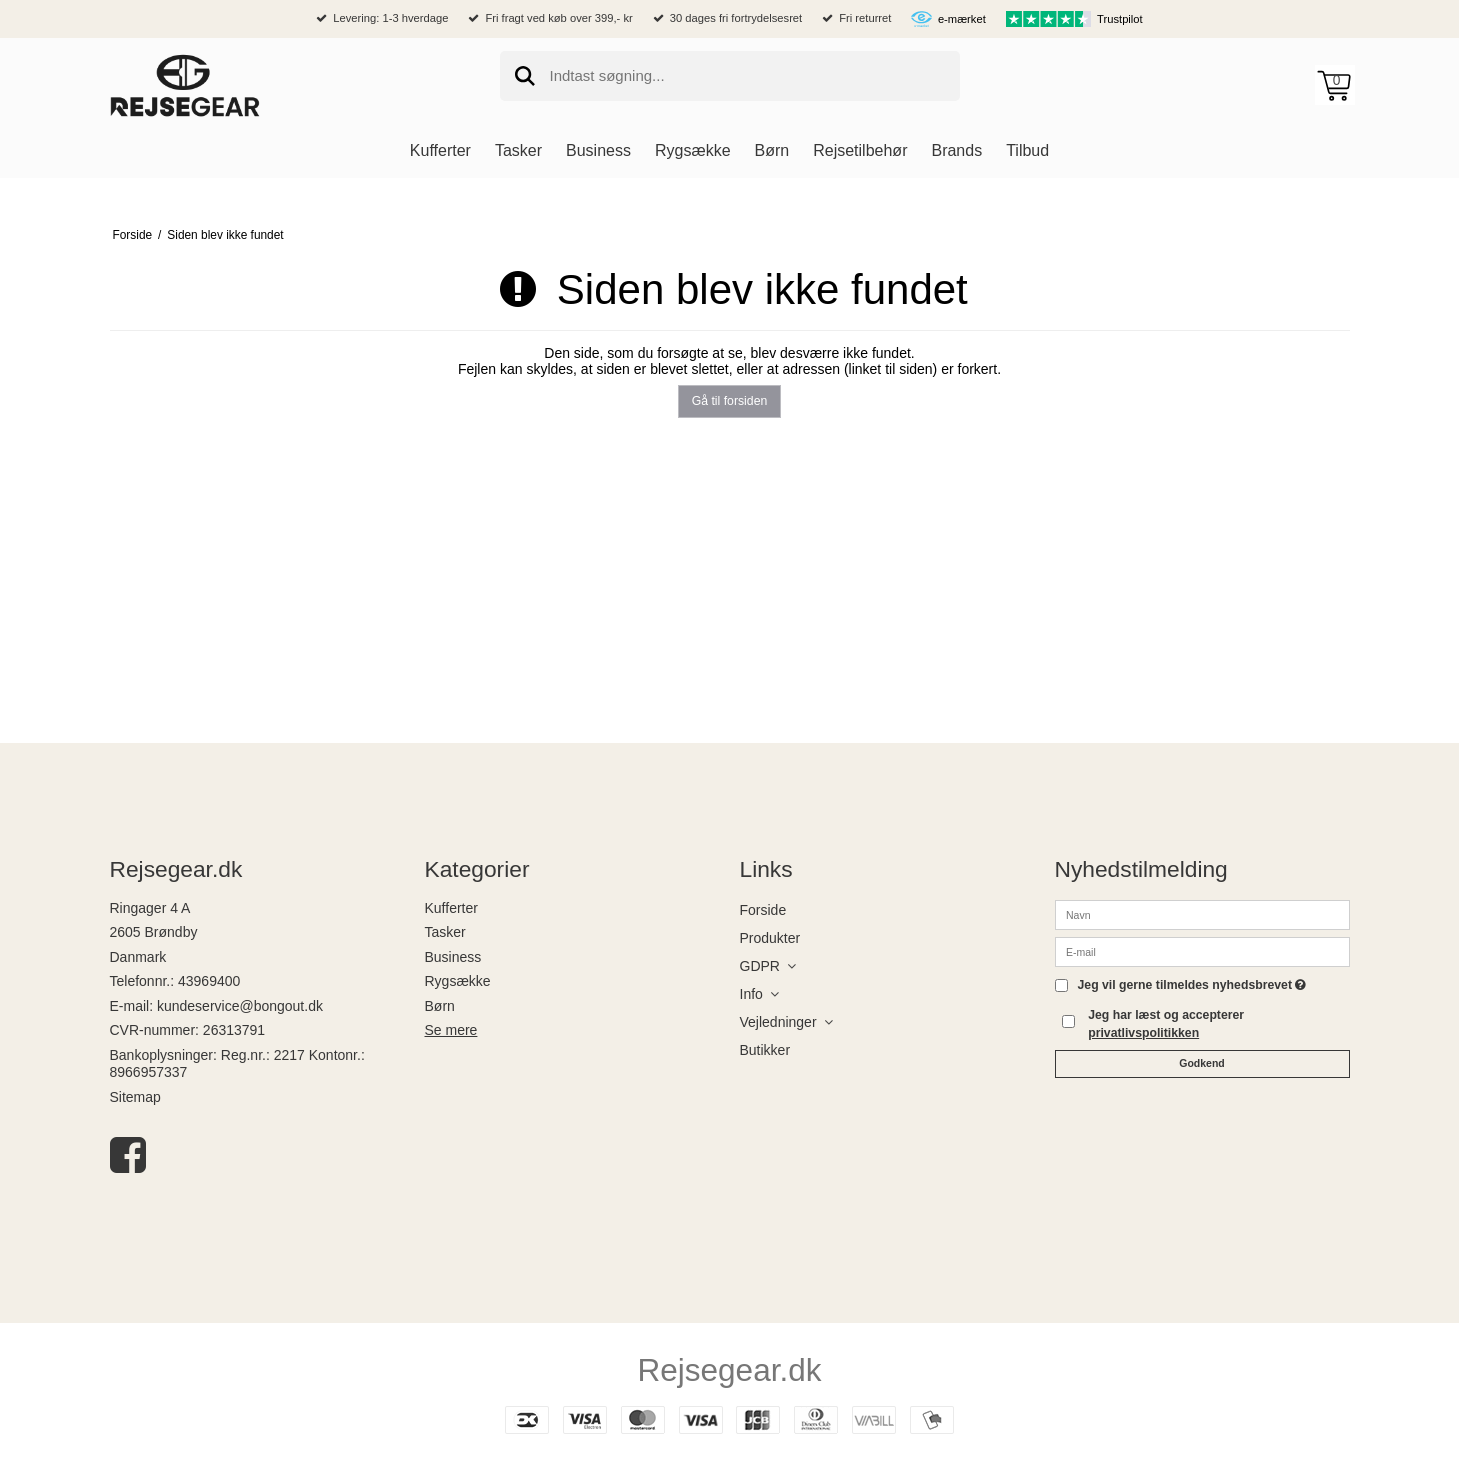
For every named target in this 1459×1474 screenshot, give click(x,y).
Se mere (451, 1030)
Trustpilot (1120, 19)
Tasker (445, 932)
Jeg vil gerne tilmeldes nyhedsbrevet (1192, 985)
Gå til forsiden (730, 401)
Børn (440, 1006)
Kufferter (451, 908)
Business (453, 957)
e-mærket (962, 19)
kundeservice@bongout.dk (240, 1006)
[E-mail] (1202, 950)
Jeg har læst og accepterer (1166, 1024)
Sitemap (135, 1097)
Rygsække (458, 981)
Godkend (1202, 1063)
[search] (730, 76)
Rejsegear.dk (730, 1370)
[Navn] (1202, 913)
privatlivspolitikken (1143, 1033)
